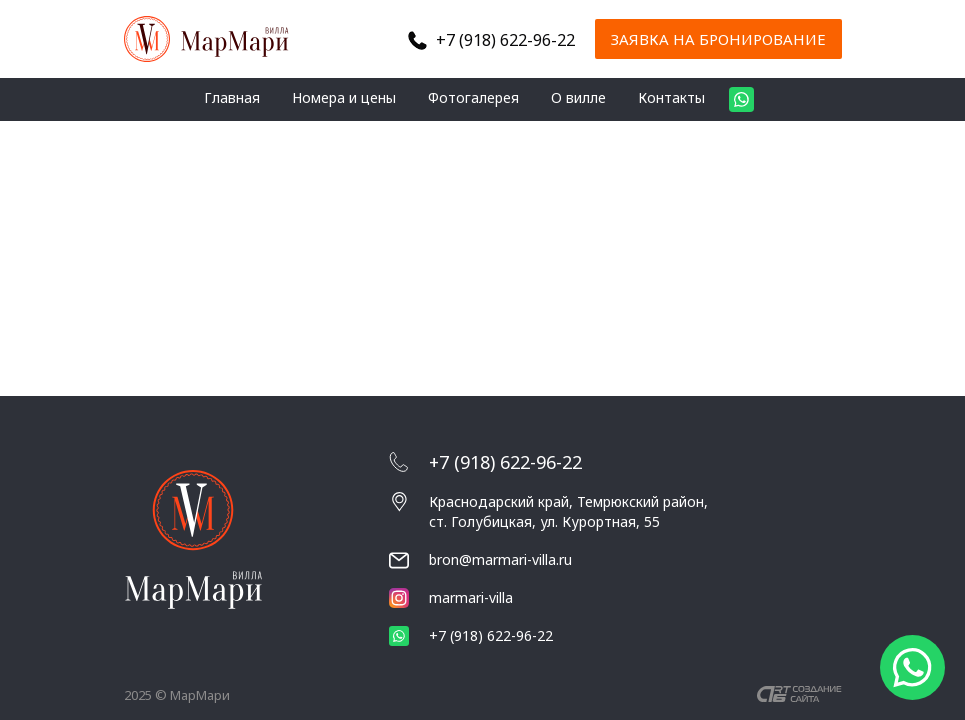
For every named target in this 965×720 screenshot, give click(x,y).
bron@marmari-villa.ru (500, 559)
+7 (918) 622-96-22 (505, 40)
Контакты (671, 97)
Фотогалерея (473, 97)
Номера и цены (344, 97)
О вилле (578, 97)
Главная (232, 97)
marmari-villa (451, 598)
